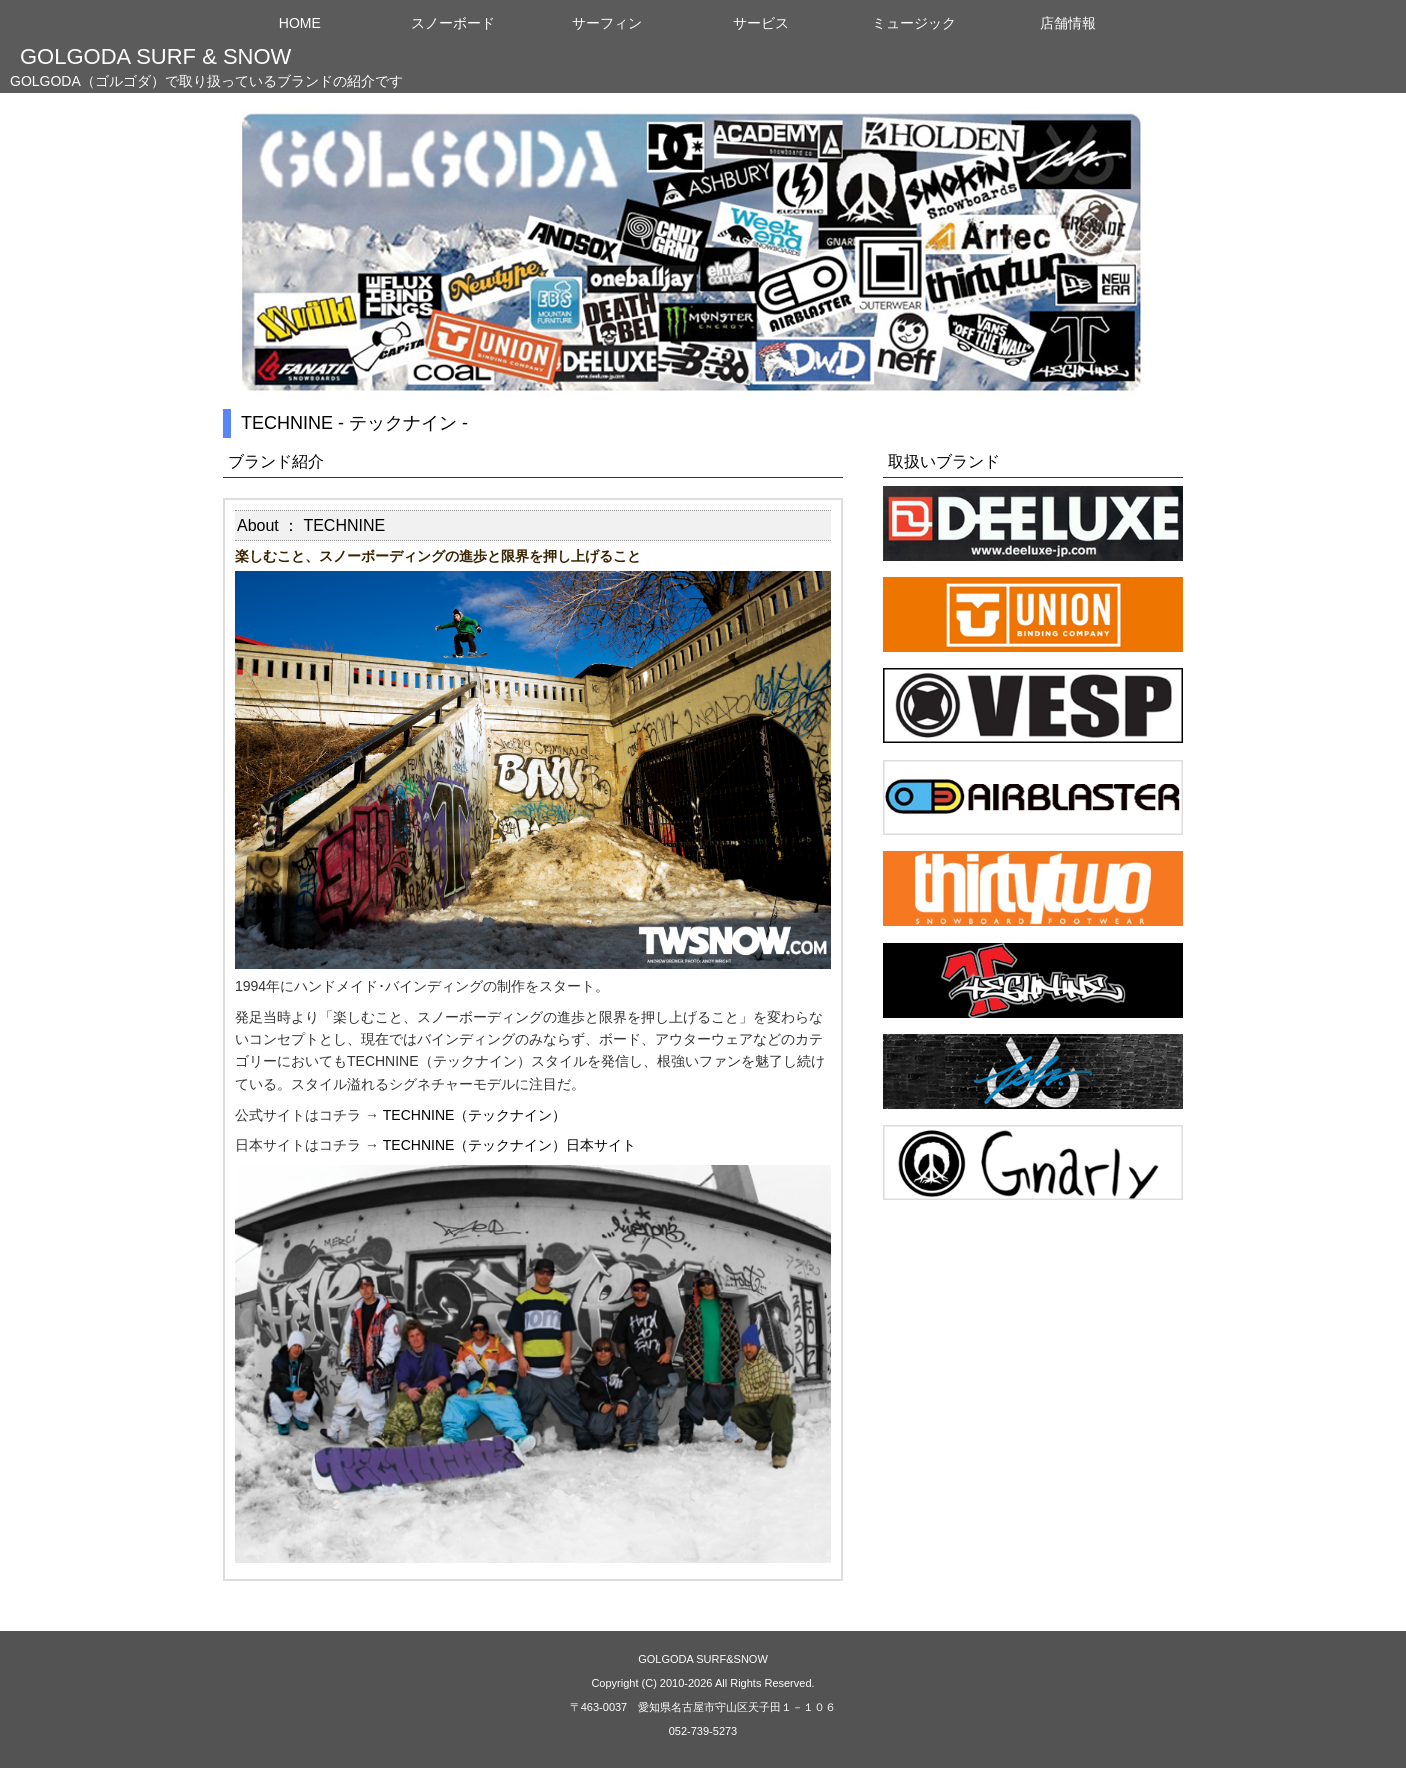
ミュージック (914, 23)
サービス (761, 23)
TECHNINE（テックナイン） (475, 1115)
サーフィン (607, 23)
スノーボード (453, 23)
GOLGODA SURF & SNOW (155, 56)
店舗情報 (1068, 23)
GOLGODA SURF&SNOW (703, 1659)
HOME (300, 23)
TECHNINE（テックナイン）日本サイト (510, 1145)
